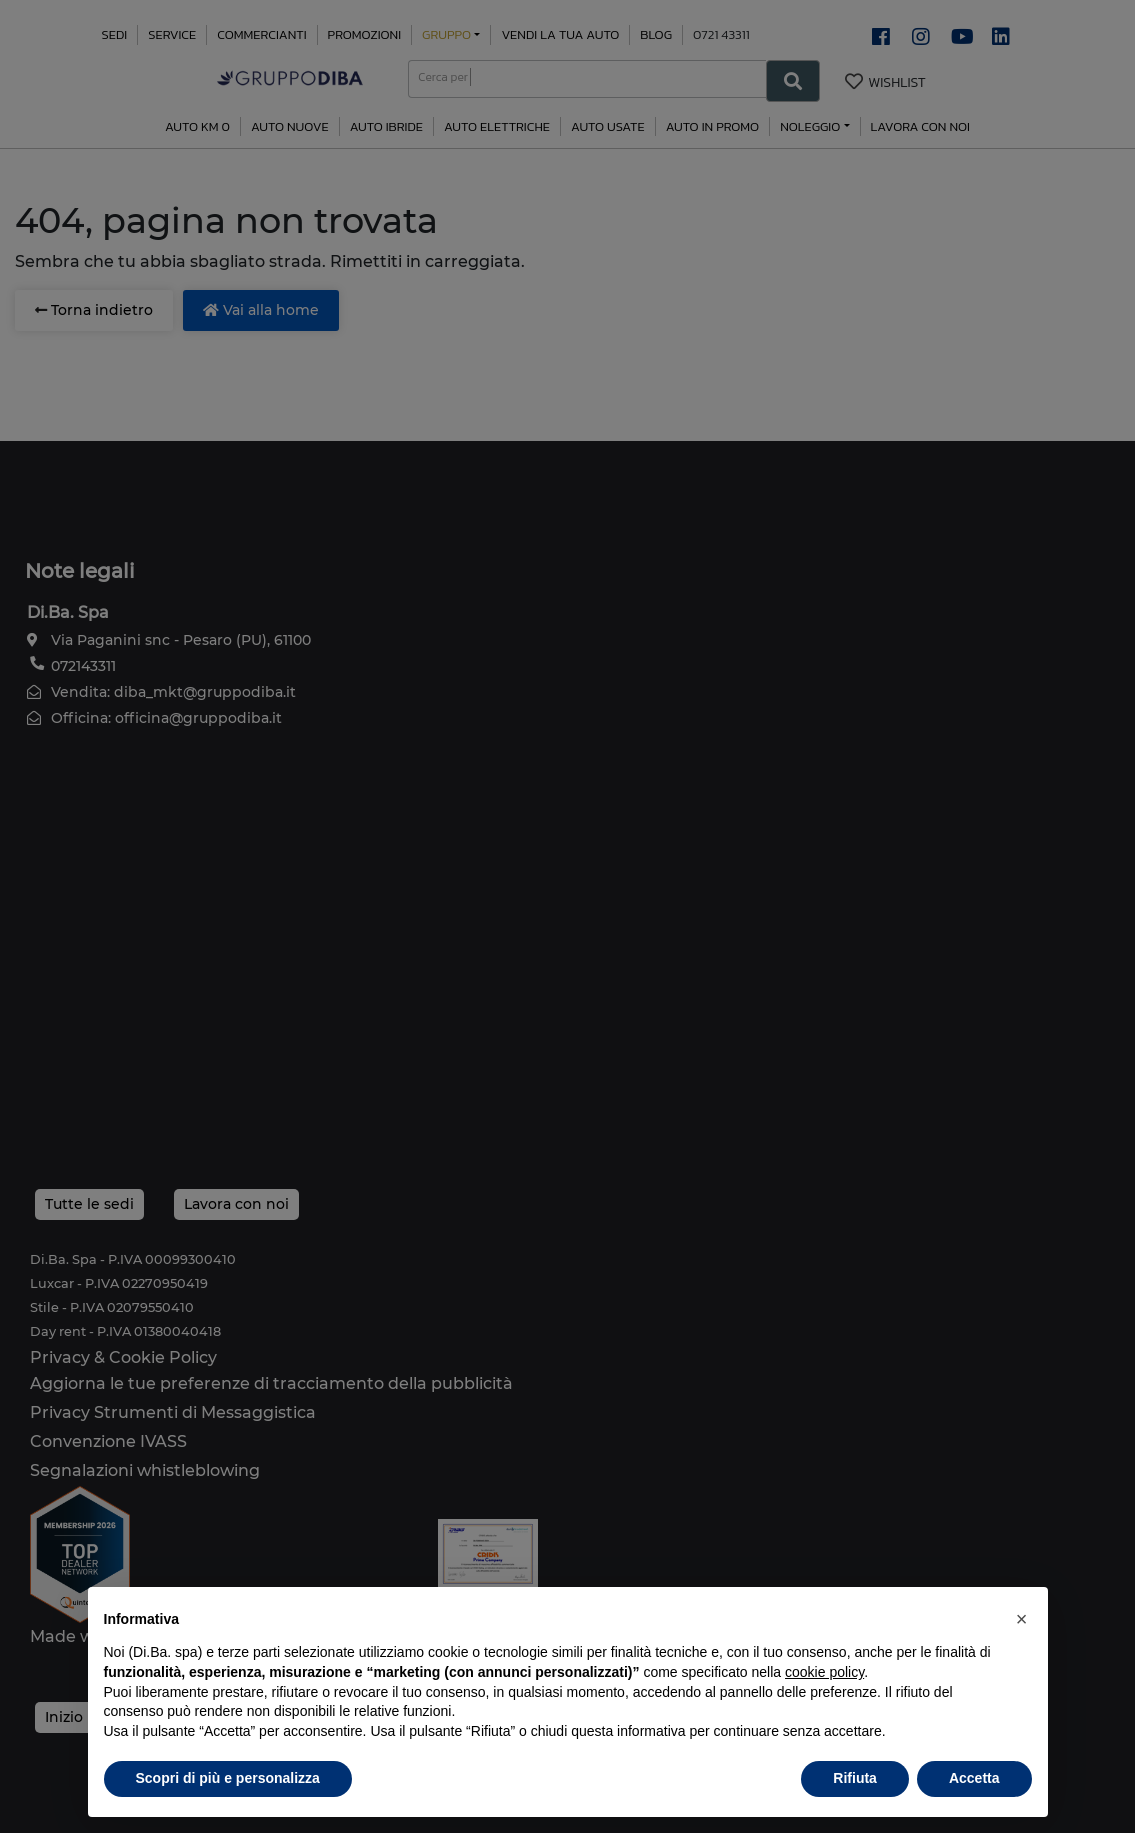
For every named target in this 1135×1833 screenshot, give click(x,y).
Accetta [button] (974, 1778)
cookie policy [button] (824, 1672)
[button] (1022, 1619)
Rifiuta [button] (855, 1778)
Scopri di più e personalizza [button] (228, 1778)
